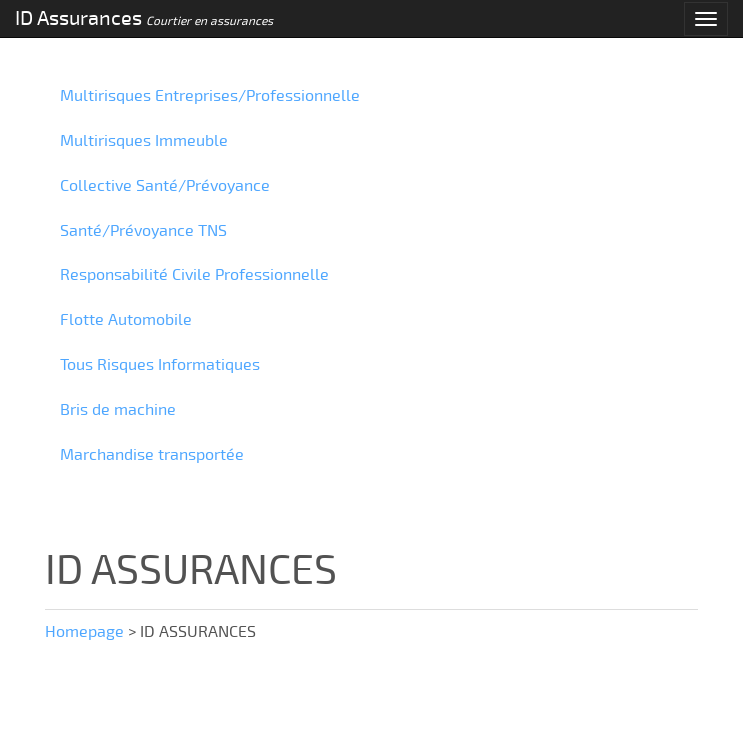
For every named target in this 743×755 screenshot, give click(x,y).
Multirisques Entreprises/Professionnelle (210, 96)
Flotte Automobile (126, 320)
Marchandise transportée (152, 455)
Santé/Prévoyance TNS (143, 231)
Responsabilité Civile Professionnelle (194, 275)
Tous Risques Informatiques (160, 365)
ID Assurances (144, 18)
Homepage (84, 632)
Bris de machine (118, 410)
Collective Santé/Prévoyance (165, 186)
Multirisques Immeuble (144, 141)
